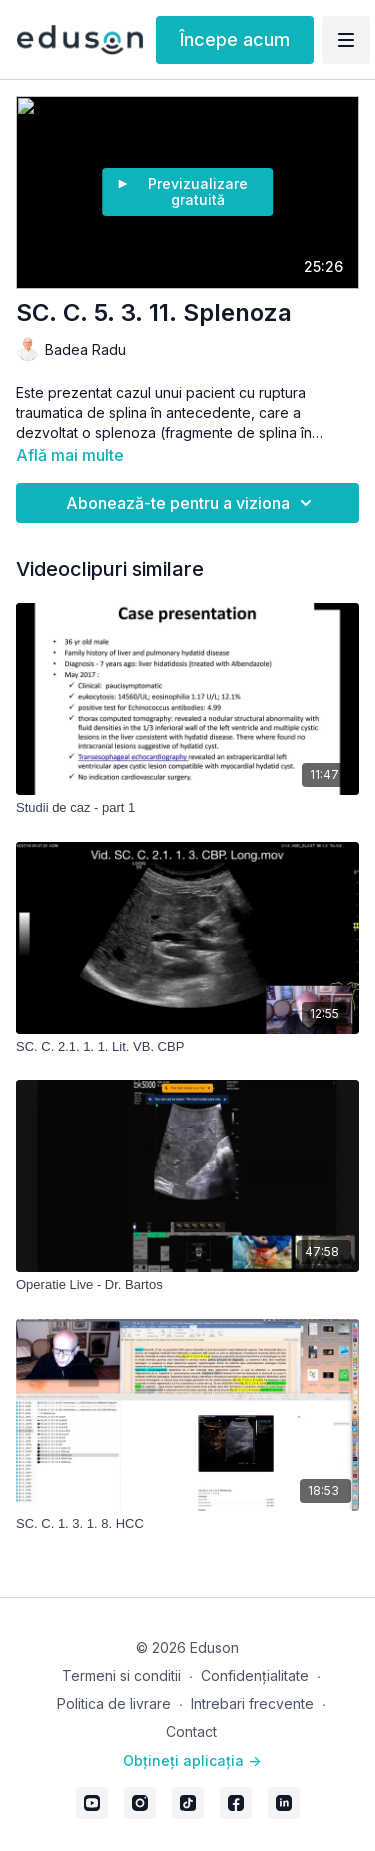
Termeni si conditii (121, 1675)
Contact (191, 1731)
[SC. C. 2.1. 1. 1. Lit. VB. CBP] (187, 1047)
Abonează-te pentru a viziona (192, 503)
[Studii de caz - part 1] (187, 808)
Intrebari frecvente (252, 1703)
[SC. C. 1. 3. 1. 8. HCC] (187, 1524)
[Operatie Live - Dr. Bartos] (187, 1285)
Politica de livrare (114, 1703)
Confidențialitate (255, 1675)
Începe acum (235, 39)
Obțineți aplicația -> (192, 1760)
